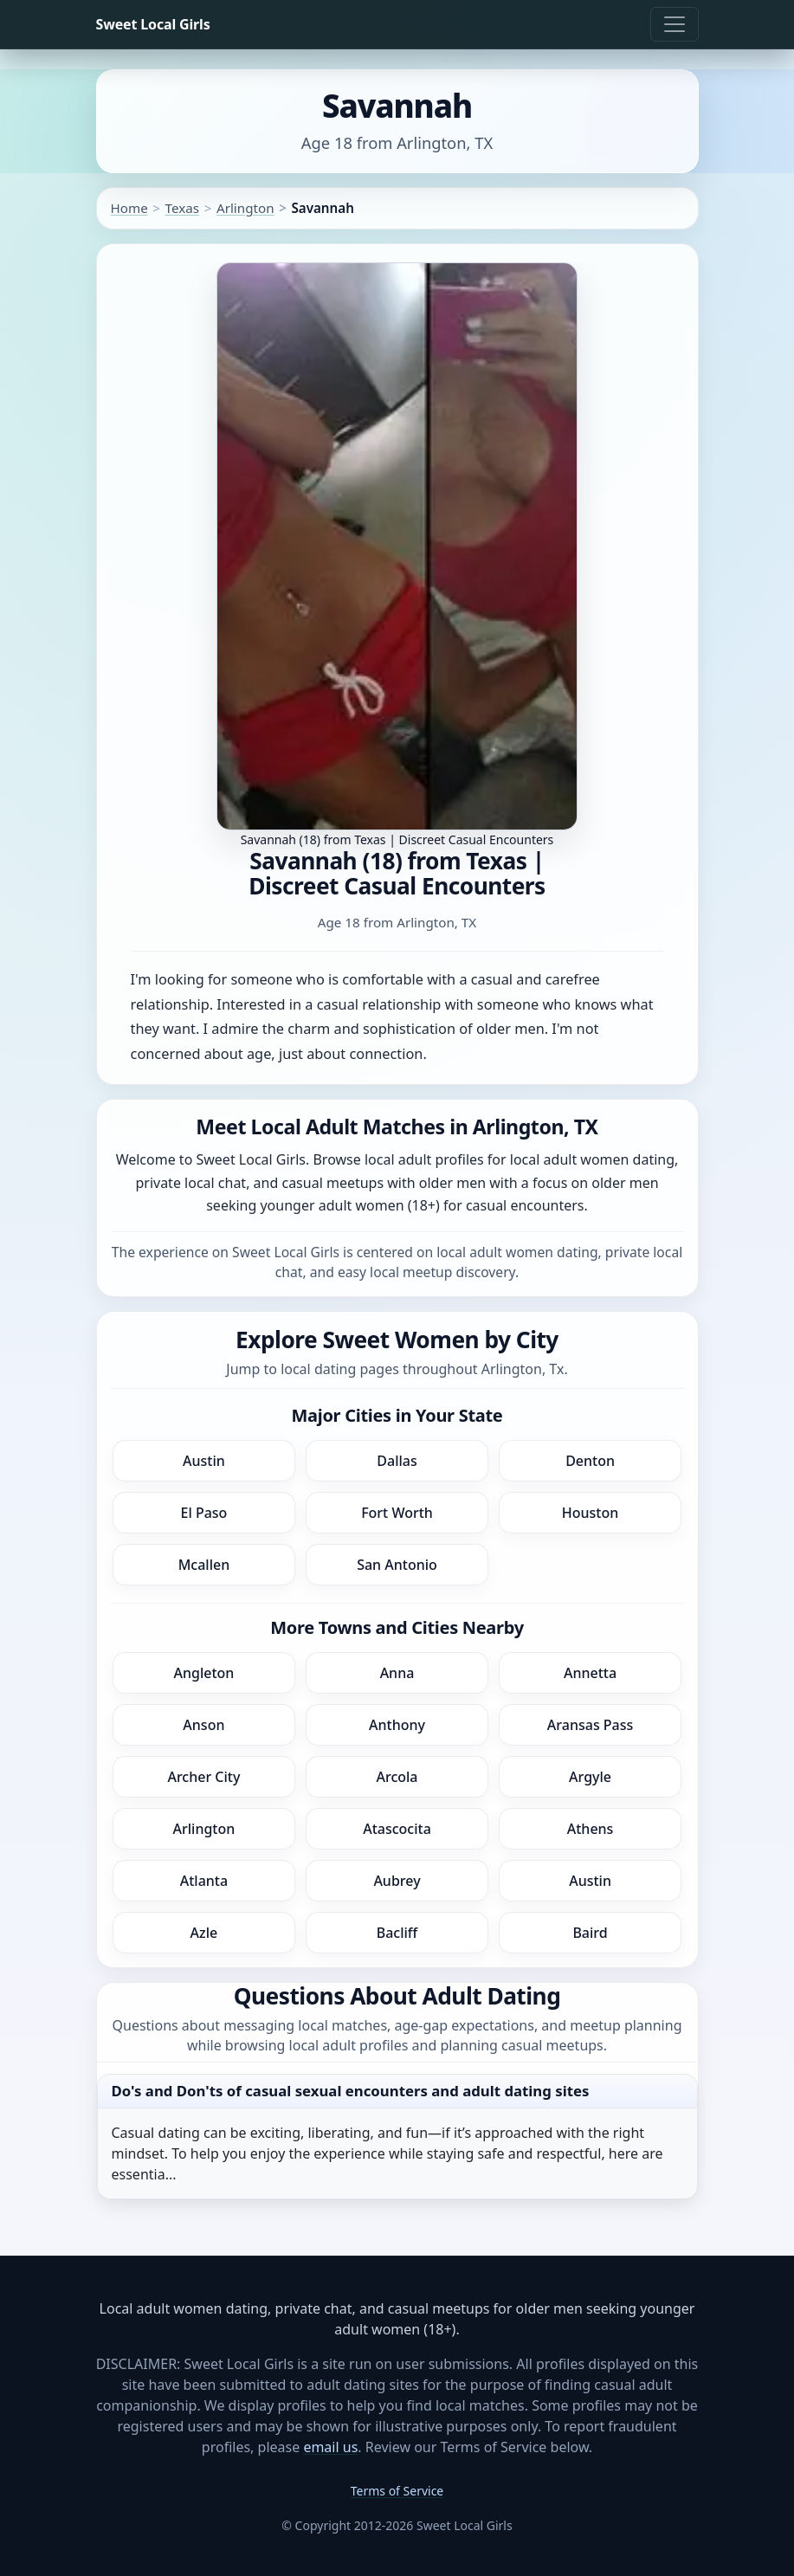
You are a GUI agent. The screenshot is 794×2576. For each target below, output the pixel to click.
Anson (203, 1724)
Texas (182, 207)
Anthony (397, 1724)
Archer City (203, 1776)
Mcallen (204, 1564)
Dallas (396, 1460)
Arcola (396, 1776)
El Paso (203, 1512)
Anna (397, 1672)
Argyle (590, 1776)
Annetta (590, 1672)
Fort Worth (397, 1512)
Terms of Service (397, 2490)
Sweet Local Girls (153, 24)
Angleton (203, 1672)
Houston (590, 1512)
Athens (590, 1828)
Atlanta (204, 1880)
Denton (590, 1460)
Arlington (245, 207)
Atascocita (397, 1828)
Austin (204, 1460)
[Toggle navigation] (674, 24)
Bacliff (397, 1932)
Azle (204, 1932)
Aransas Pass (590, 1724)
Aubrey (396, 1880)
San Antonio (397, 1564)
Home (129, 207)
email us (330, 2447)
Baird (589, 1932)
